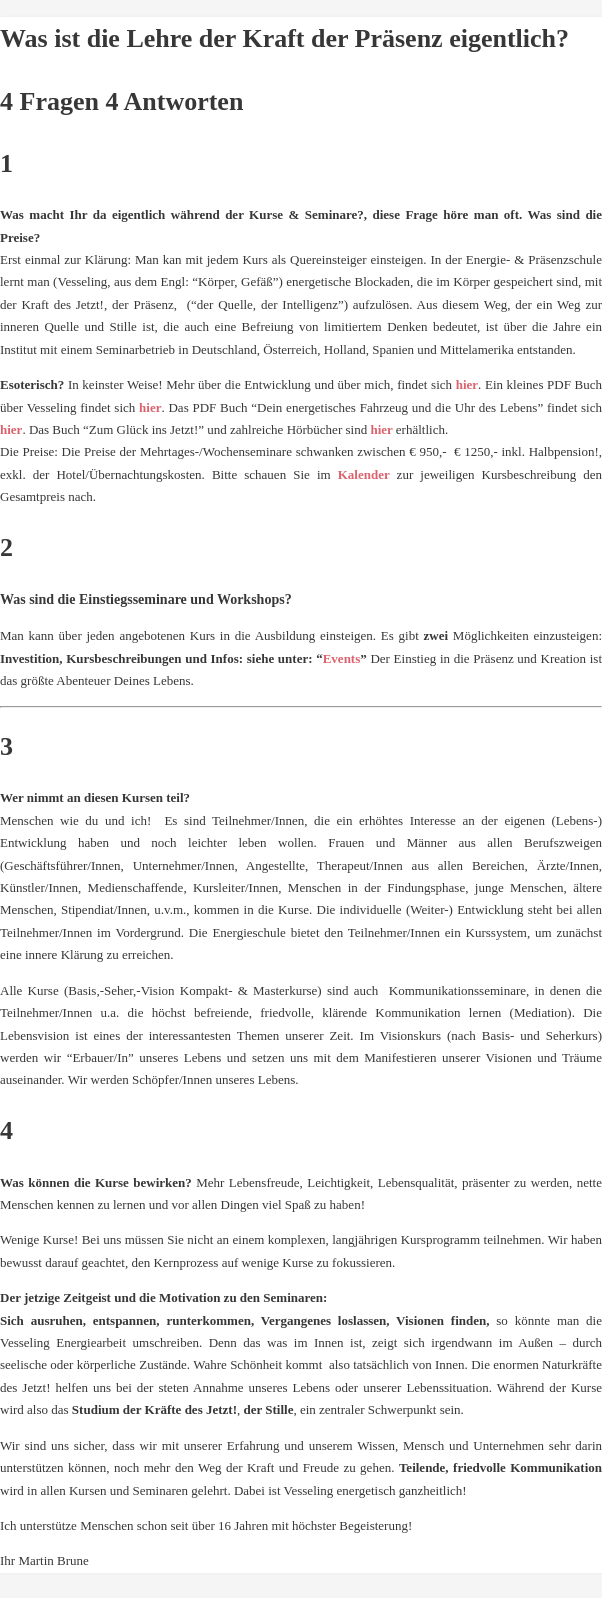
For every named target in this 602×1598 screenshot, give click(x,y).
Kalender (367, 474)
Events (342, 658)
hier (467, 384)
